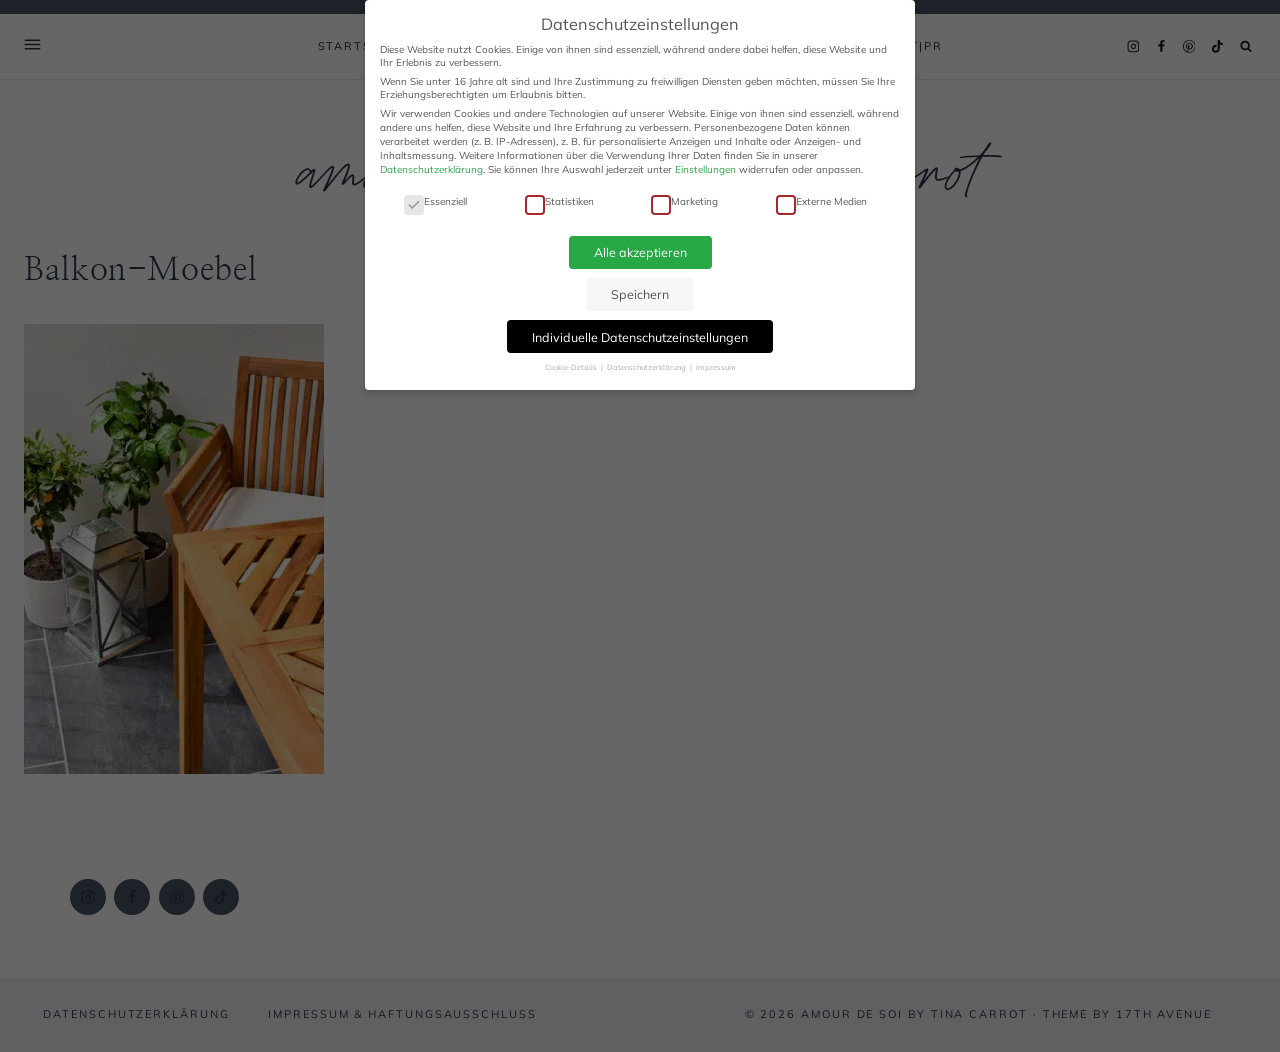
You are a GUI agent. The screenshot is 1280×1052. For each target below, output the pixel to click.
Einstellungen (705, 169)
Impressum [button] (716, 367)
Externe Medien (821, 201)
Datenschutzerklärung (431, 169)
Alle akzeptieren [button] (640, 252)
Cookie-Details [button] (572, 367)
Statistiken (559, 201)
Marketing (684, 201)
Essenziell (435, 201)
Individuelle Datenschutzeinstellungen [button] (640, 337)
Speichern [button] (640, 294)
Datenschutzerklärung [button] (647, 367)
